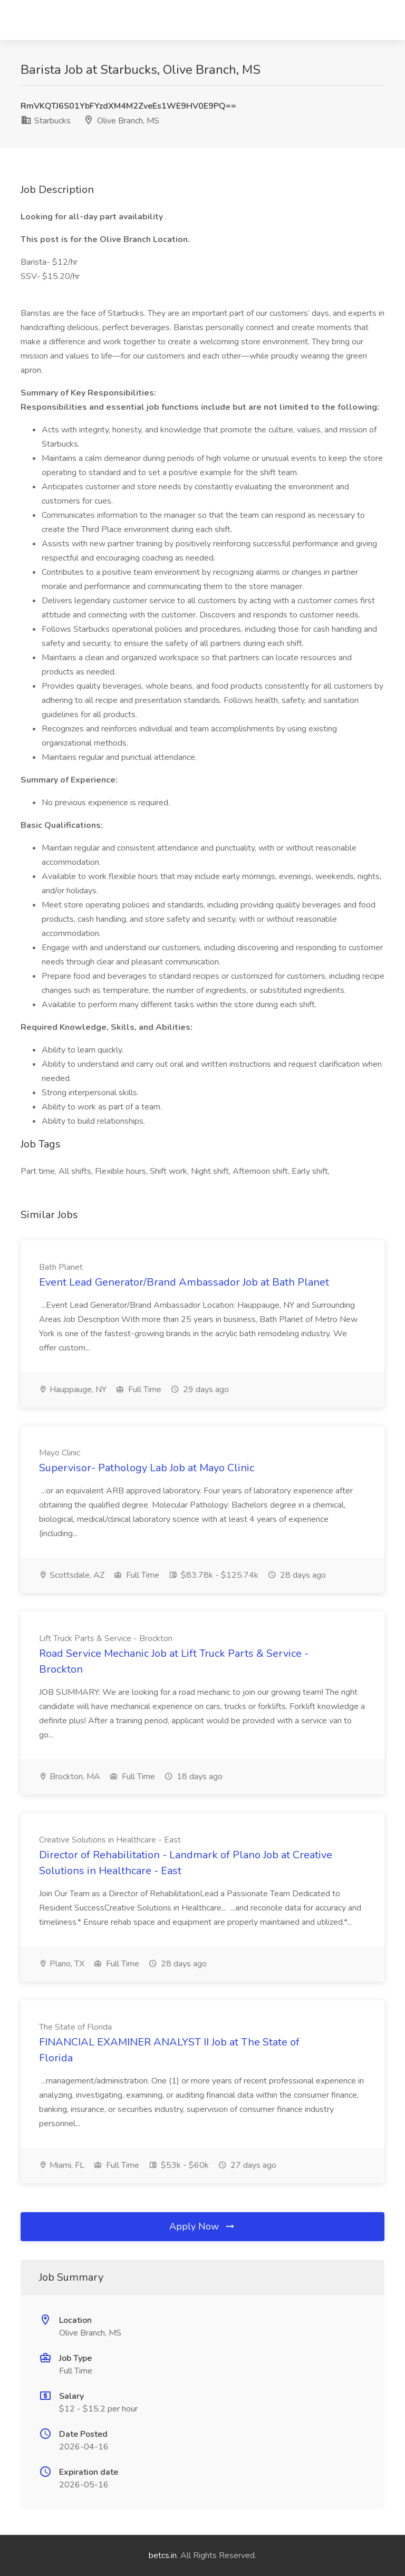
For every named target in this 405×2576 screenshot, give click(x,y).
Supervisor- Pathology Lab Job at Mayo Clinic (146, 1468)
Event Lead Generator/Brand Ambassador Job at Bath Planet (184, 1282)
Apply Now (202, 2226)
